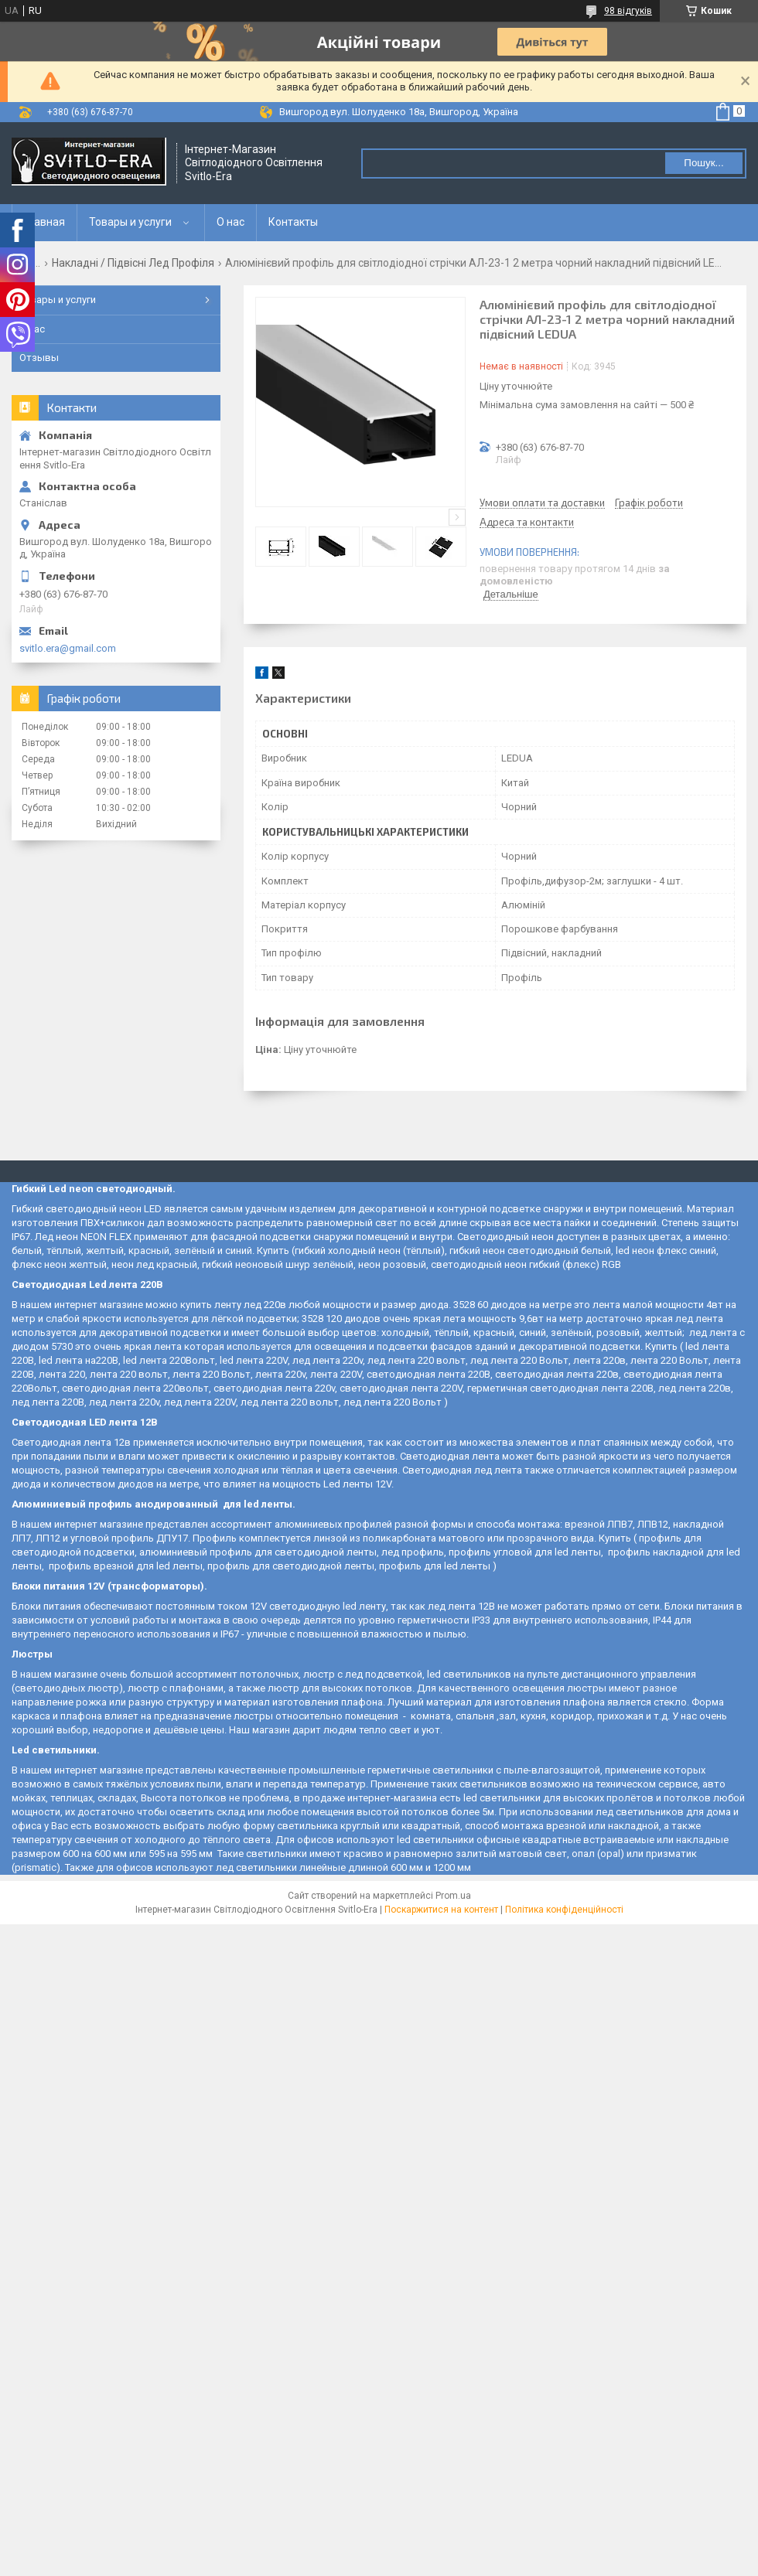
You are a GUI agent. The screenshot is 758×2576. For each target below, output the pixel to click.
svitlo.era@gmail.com (67, 648)
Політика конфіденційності (564, 1909)
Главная (44, 222)
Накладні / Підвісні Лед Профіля (133, 263)
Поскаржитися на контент (441, 1909)
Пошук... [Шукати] (703, 163)
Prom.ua (453, 1895)
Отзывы (39, 357)
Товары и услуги (130, 222)
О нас (230, 222)
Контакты (293, 222)
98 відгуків (628, 10)
